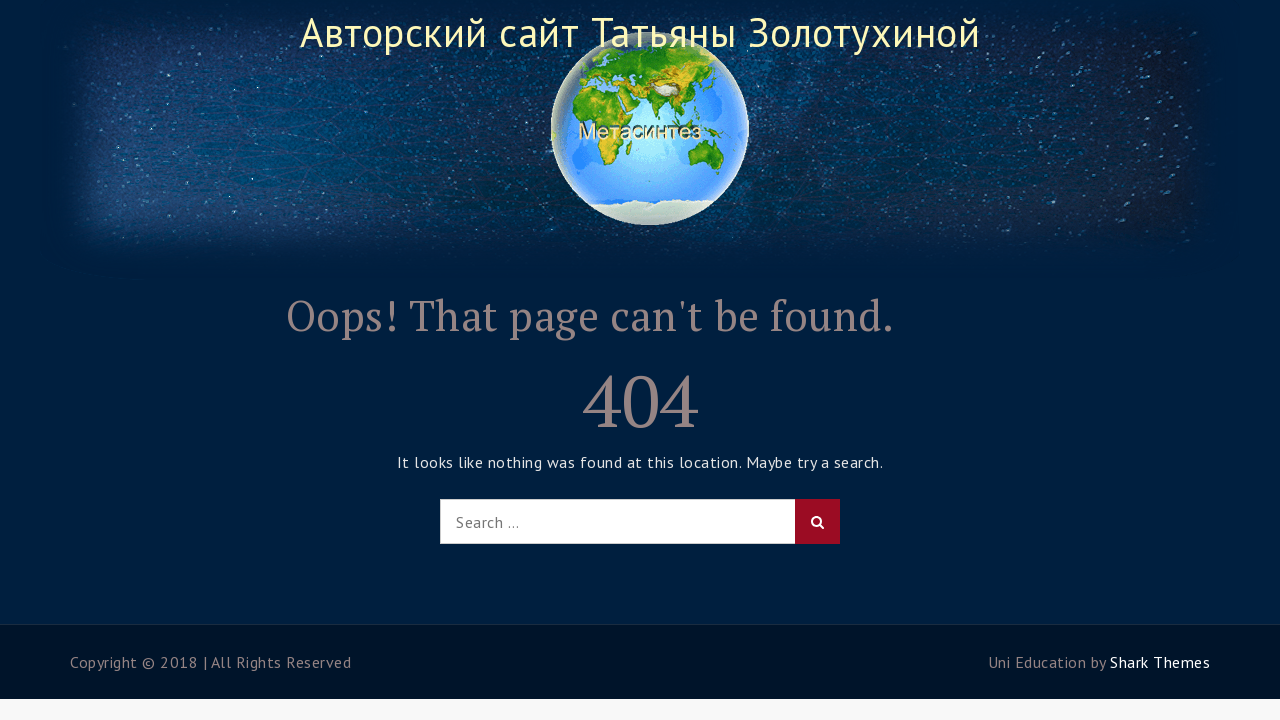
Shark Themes (1160, 662)
